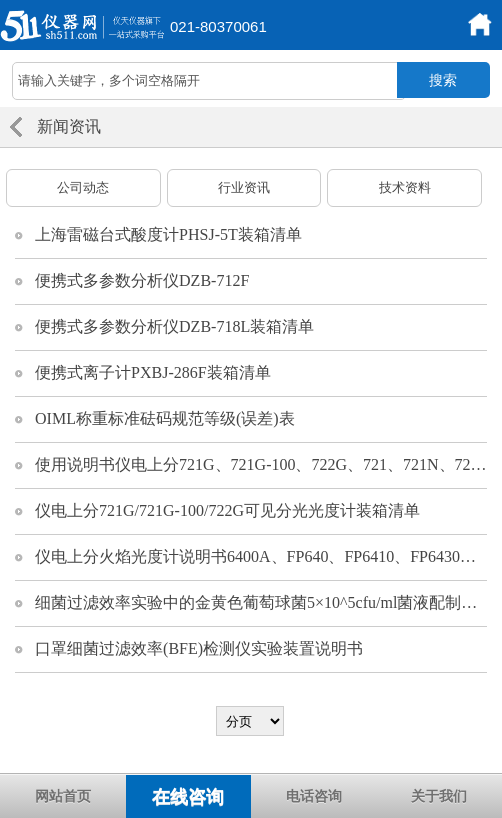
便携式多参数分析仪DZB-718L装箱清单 (174, 326)
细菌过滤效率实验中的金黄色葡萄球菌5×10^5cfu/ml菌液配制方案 (261, 602)
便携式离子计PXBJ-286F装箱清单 (153, 372)
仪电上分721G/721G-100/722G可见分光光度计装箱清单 (227, 510)
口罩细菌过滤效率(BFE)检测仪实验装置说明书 (199, 648)
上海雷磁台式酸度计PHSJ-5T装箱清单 (168, 234)
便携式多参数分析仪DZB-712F (142, 280)
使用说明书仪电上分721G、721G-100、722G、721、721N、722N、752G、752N (261, 464)
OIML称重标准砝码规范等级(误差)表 (165, 418)
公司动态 (83, 187)
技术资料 (405, 187)
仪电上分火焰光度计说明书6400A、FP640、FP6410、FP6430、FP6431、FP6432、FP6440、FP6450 (261, 556)
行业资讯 (244, 187)
